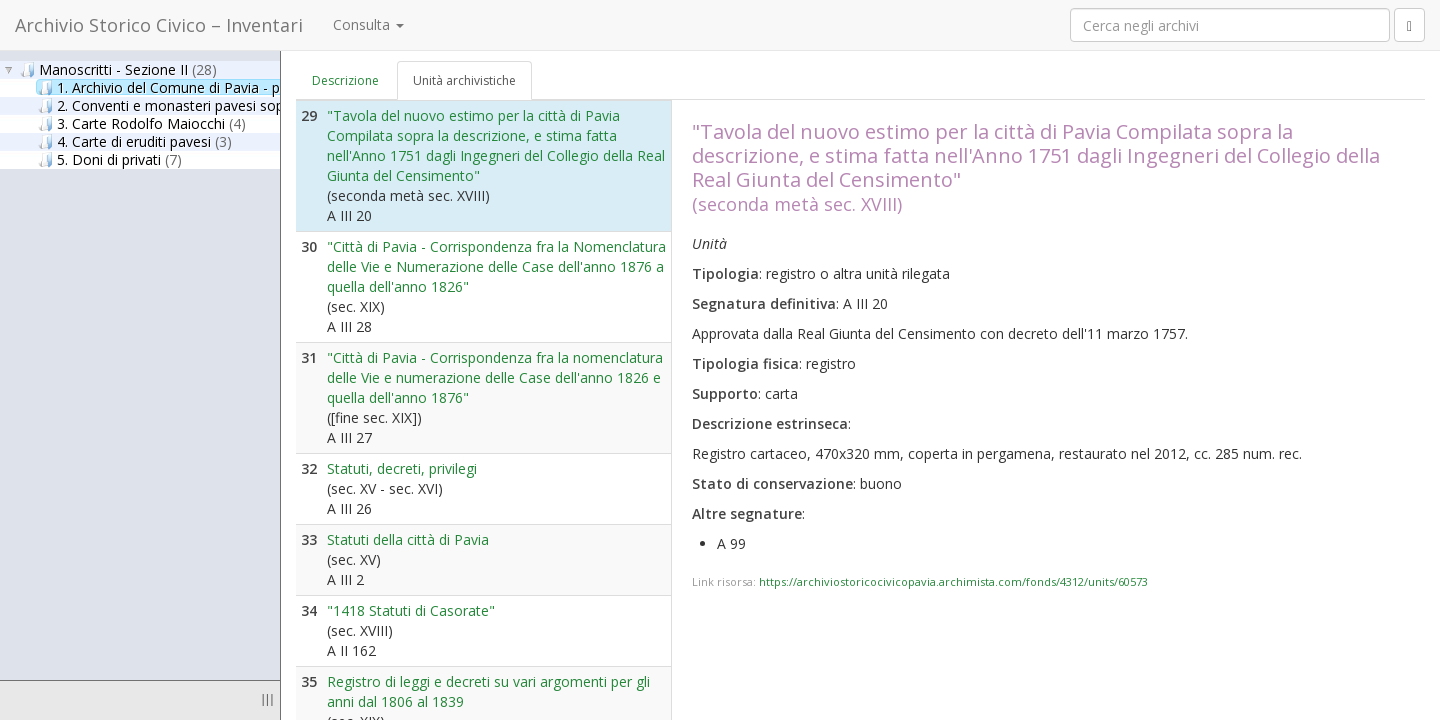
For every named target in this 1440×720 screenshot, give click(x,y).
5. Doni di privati (110, 159)
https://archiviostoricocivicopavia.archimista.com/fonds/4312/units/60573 (953, 581)
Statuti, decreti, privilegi (402, 468)
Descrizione (345, 80)
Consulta (368, 24)
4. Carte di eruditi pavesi (135, 141)
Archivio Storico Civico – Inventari (159, 25)
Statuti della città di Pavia (408, 539)
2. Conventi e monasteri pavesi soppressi (190, 105)
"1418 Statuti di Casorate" (411, 610)
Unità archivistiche (464, 80)
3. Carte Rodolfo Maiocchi (142, 123)
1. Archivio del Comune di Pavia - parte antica (212, 87)
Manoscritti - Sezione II (118, 69)
